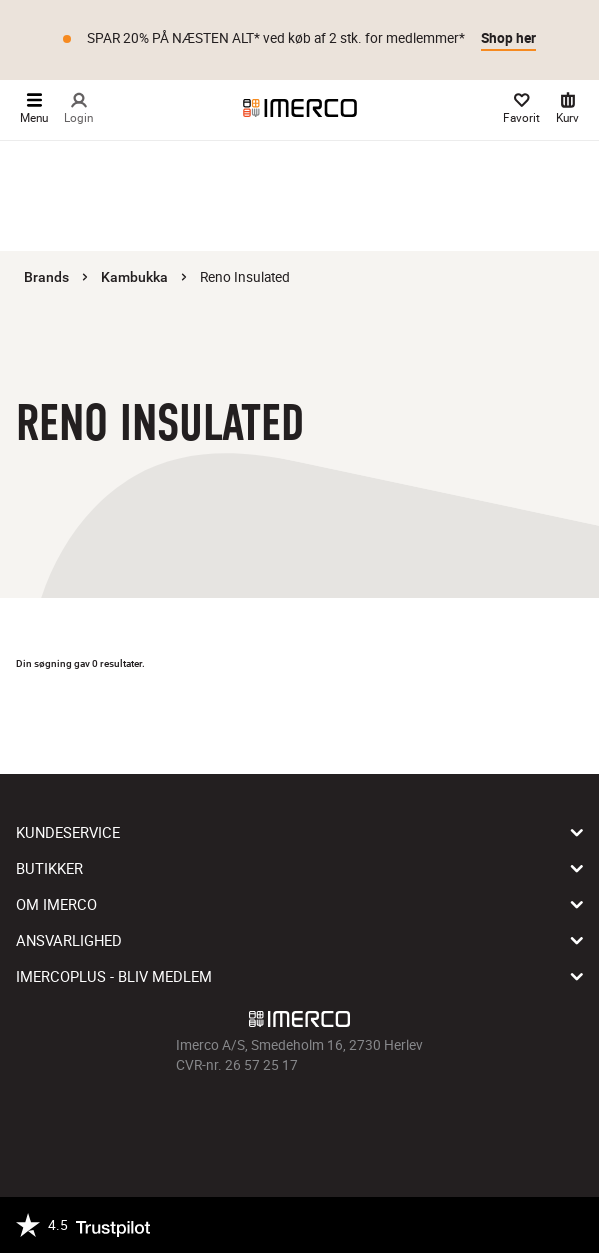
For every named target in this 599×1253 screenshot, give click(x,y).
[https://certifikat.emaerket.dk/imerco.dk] (565, 1225)
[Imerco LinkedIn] (356, 1120)
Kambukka (134, 277)
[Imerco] (300, 108)
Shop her (508, 38)
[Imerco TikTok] (300, 1120)
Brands (46, 277)
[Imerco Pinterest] (328, 1120)
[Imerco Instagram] (272, 1120)
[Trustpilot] (83, 1225)
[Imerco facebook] (244, 1120)
